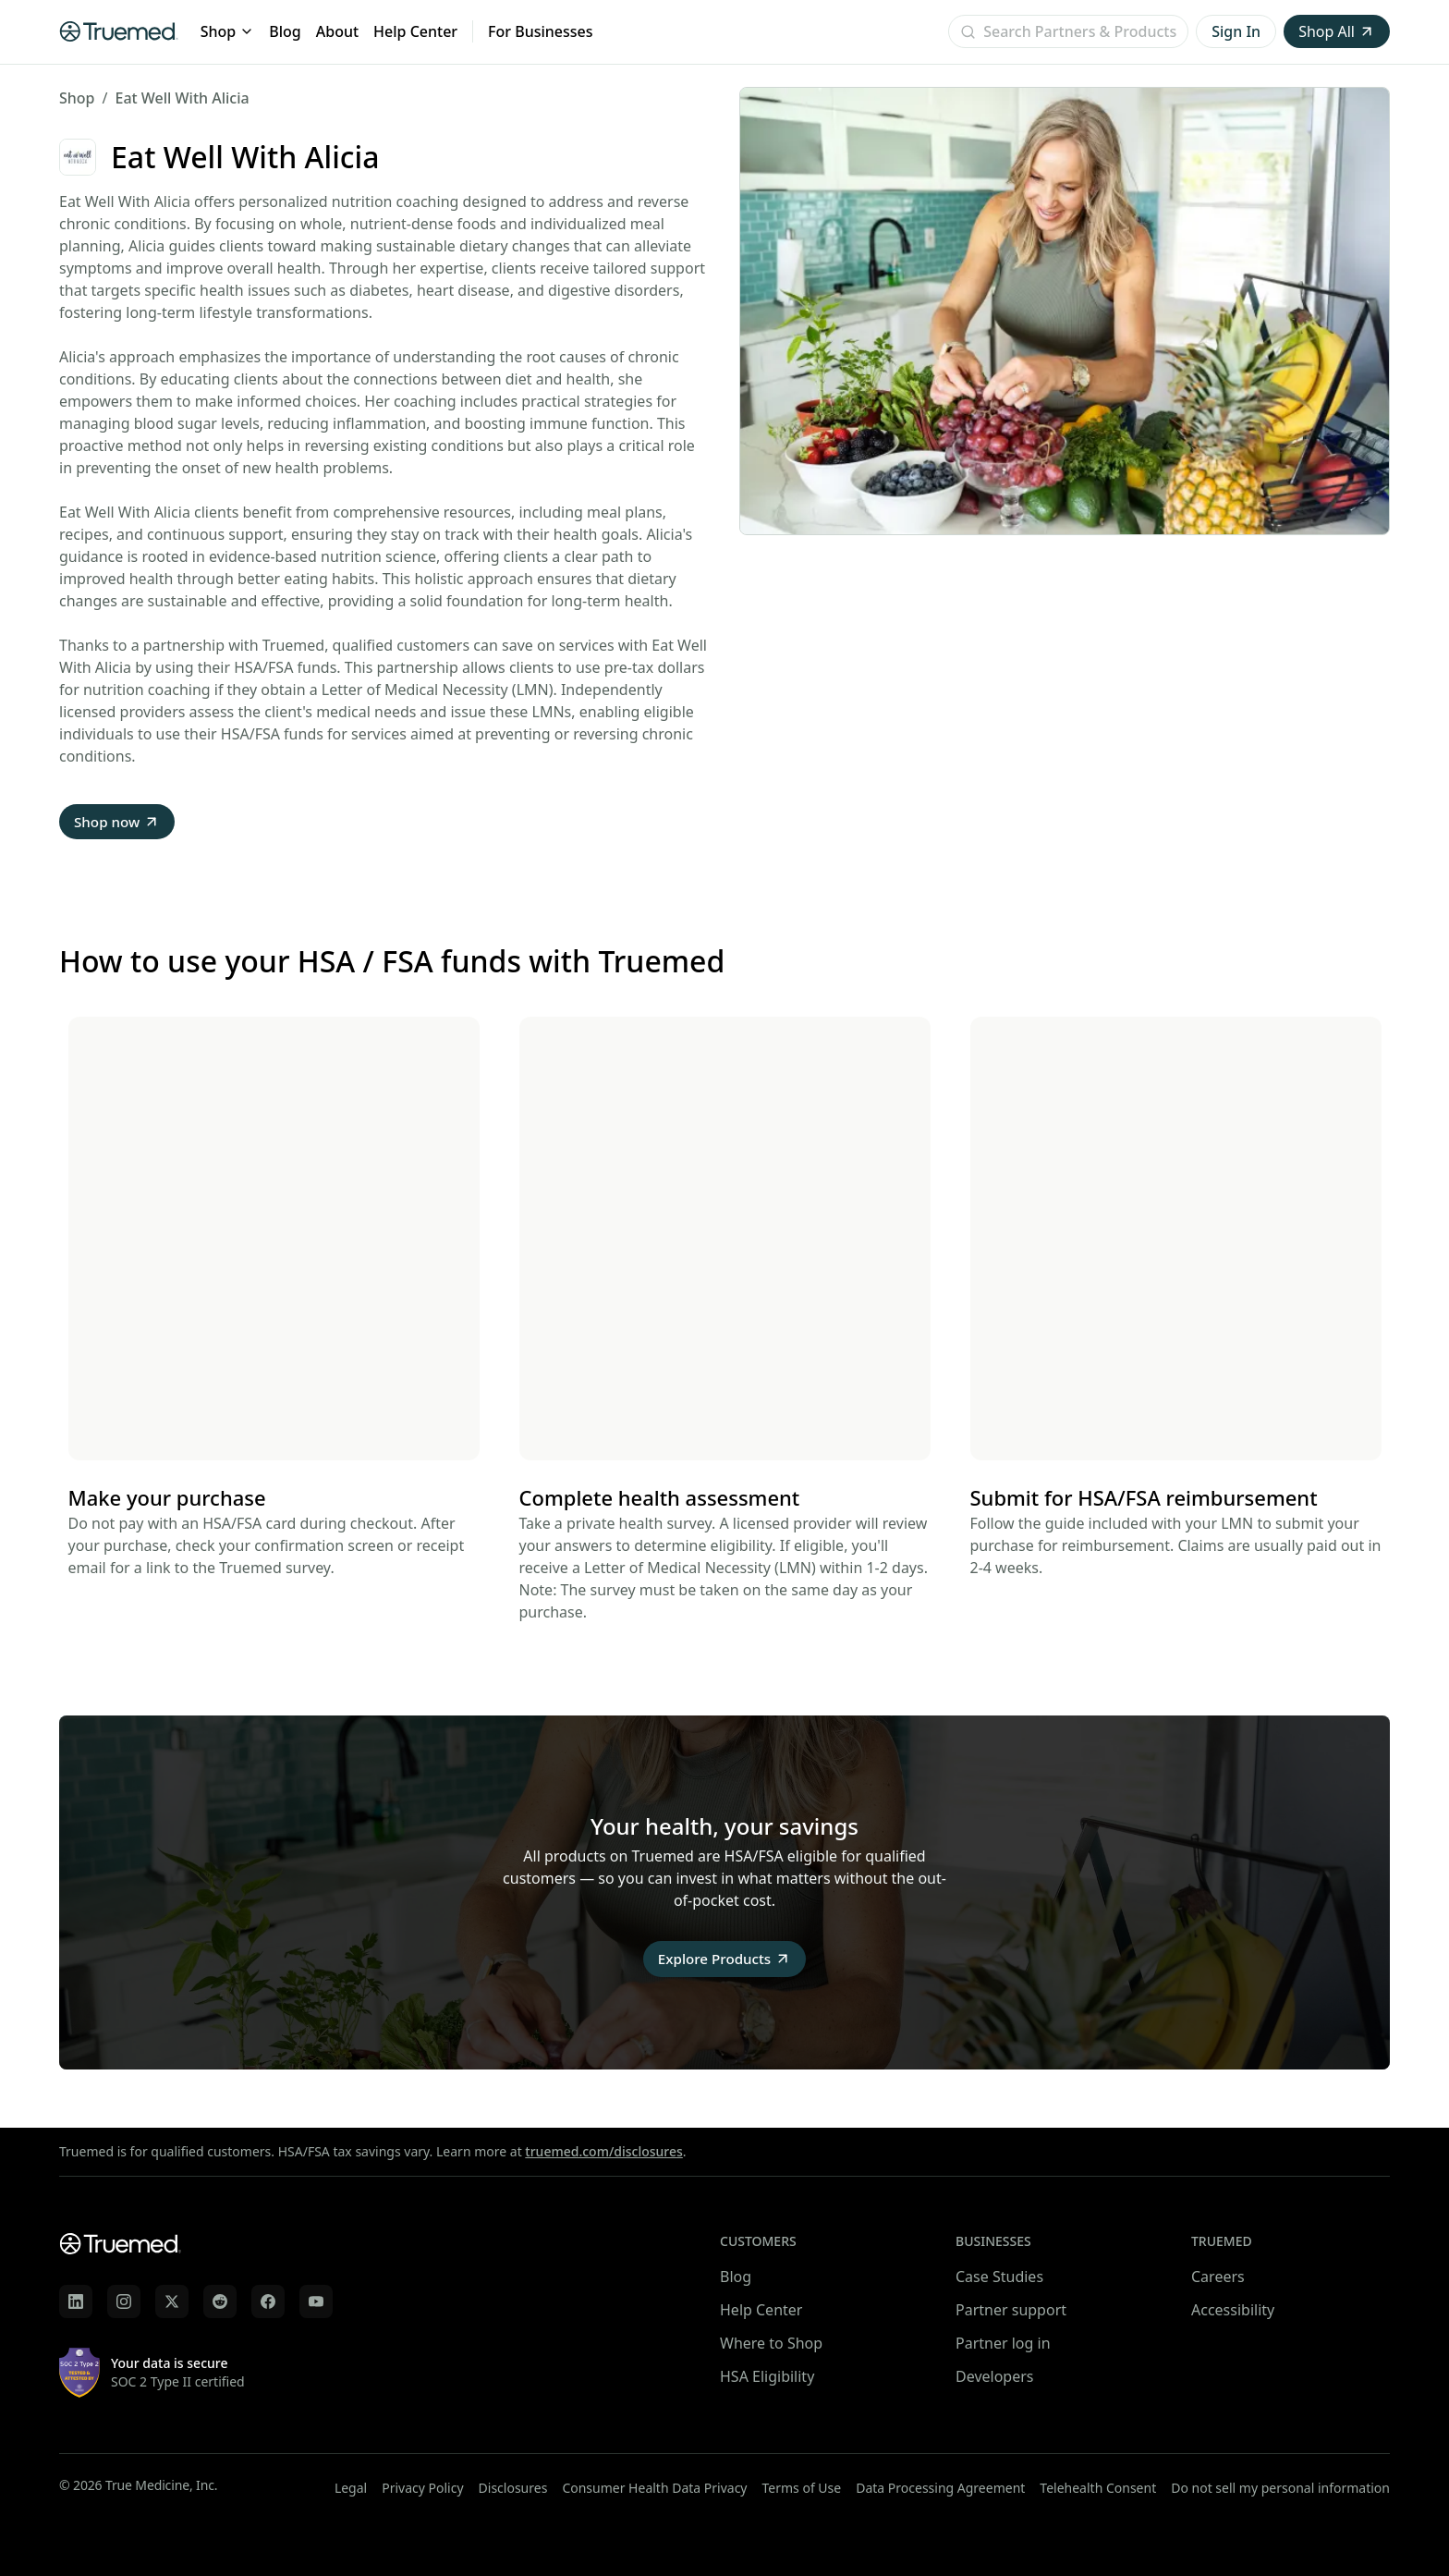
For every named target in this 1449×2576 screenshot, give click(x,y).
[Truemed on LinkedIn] (75, 2301)
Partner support (1011, 2310)
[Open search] (1068, 31)
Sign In (1236, 31)
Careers (1218, 2276)
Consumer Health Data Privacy (654, 2488)
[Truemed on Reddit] (220, 2301)
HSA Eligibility (767, 2376)
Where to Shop (771, 2343)
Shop (228, 31)
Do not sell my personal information (1280, 2488)
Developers (994, 2376)
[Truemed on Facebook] (268, 2301)
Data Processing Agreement (940, 2488)
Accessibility (1232, 2310)
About (337, 31)
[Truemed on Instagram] (123, 2301)
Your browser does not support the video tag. (274, 1240)
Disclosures (513, 2488)
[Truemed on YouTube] (316, 2301)
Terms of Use (802, 2488)
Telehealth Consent (1098, 2488)
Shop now (119, 822)
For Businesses (540, 31)
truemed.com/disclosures (604, 2151)
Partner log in (1003, 2343)
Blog (284, 31)
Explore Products (724, 1961)
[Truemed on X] (172, 2301)
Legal (351, 2488)
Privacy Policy (422, 2488)
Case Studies (999, 2276)
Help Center (415, 31)
